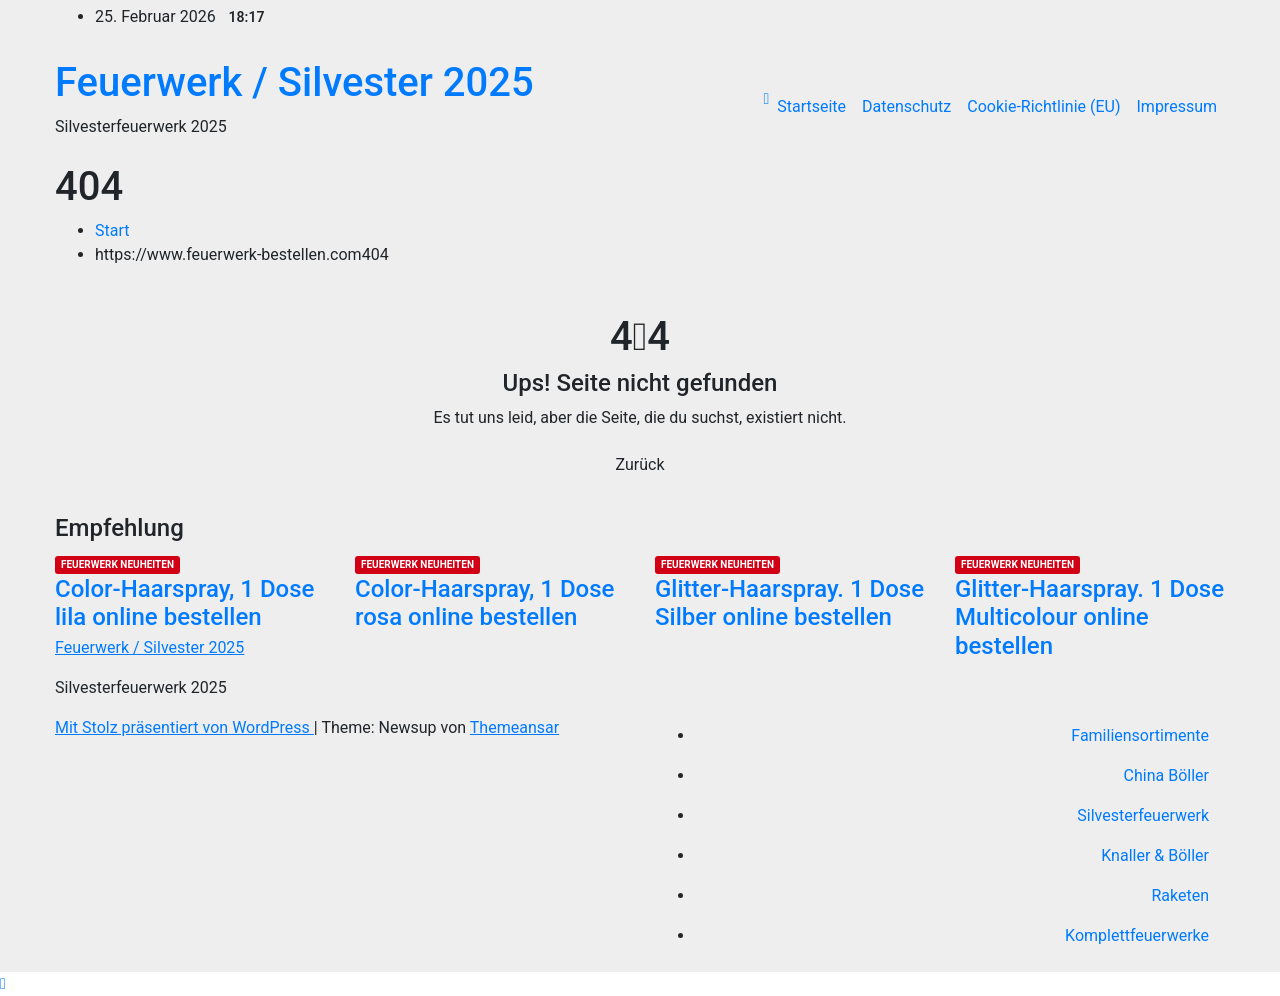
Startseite (811, 106)
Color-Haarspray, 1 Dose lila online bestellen (184, 603)
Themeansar (514, 727)
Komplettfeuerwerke (1137, 935)
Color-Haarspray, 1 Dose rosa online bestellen (484, 603)
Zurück (640, 464)
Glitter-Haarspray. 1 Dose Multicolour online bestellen (1089, 618)
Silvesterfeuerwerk (1143, 815)
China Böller (1166, 775)
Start (112, 230)
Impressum (1177, 106)
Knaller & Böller (1155, 855)
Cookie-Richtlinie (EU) (1043, 106)
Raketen (1180, 895)
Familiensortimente (1140, 735)
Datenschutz (906, 106)
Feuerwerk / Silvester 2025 (294, 82)
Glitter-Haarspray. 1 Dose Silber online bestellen (789, 603)
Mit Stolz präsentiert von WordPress (184, 727)
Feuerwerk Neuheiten (117, 564)
